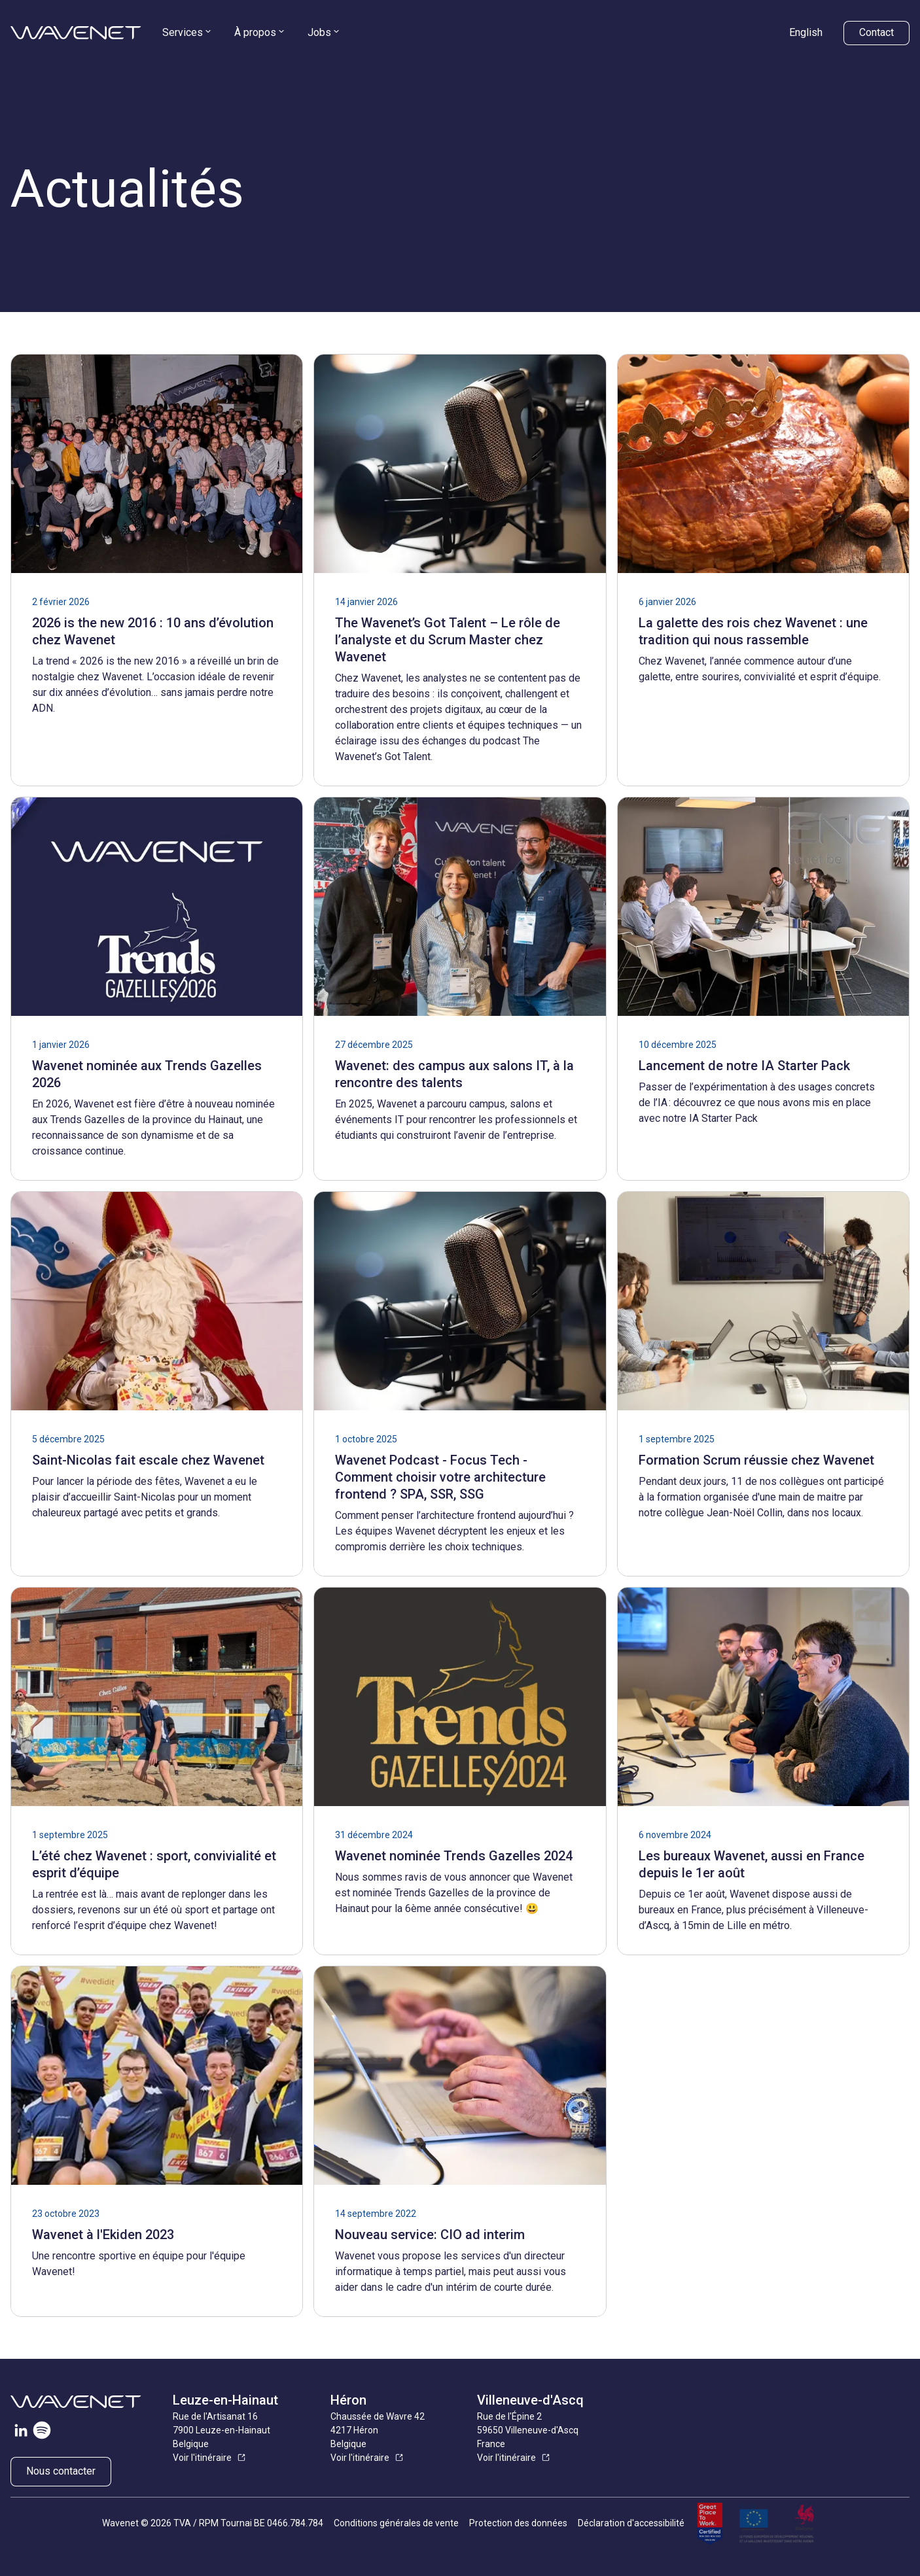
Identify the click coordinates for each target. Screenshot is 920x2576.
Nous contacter (61, 2471)
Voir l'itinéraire (202, 2457)
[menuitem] (187, 33)
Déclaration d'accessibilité (631, 2523)
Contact (876, 32)
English (806, 32)
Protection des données (518, 2523)
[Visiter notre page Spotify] (41, 2432)
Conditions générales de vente (396, 2523)
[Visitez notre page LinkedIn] (20, 2432)
